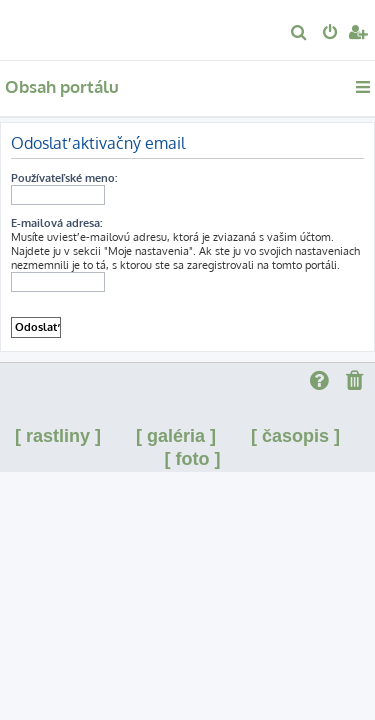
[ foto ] (193, 459)
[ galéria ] (176, 436)
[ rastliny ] (58, 436)
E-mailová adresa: (56, 223)
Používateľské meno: (64, 178)
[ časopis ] (295, 436)
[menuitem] (299, 34)
